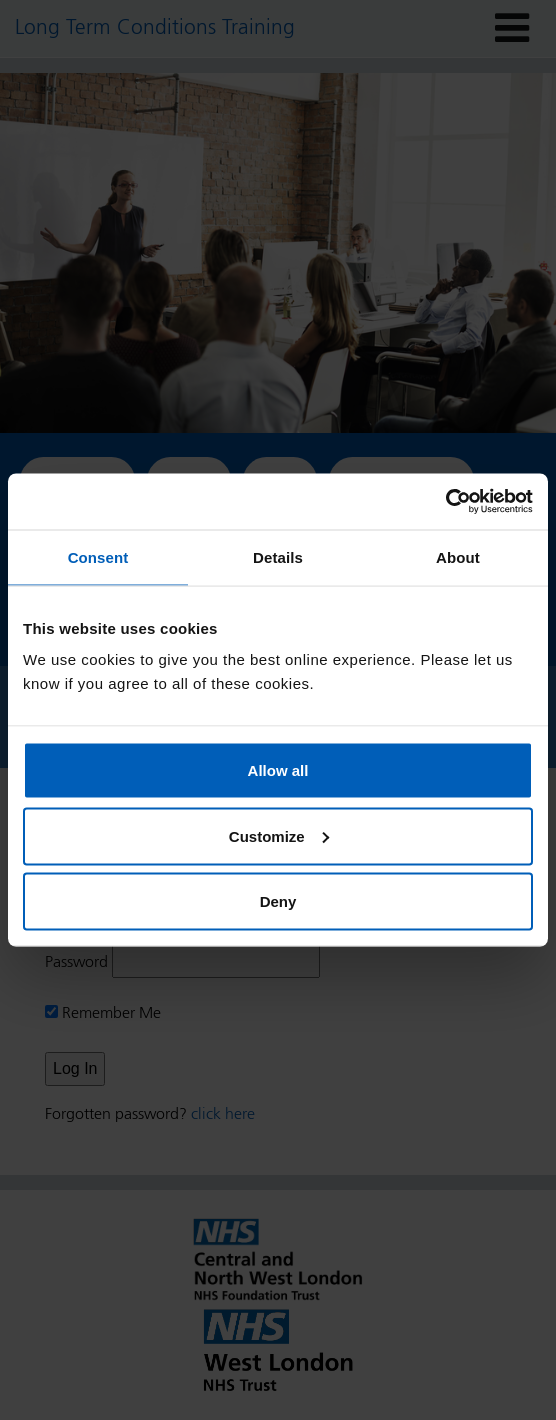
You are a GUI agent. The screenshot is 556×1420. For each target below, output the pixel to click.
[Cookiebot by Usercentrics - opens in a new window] (445, 502)
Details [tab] (278, 556)
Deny (278, 901)
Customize (279, 835)
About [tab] (458, 556)
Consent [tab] (98, 556)
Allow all (278, 770)
